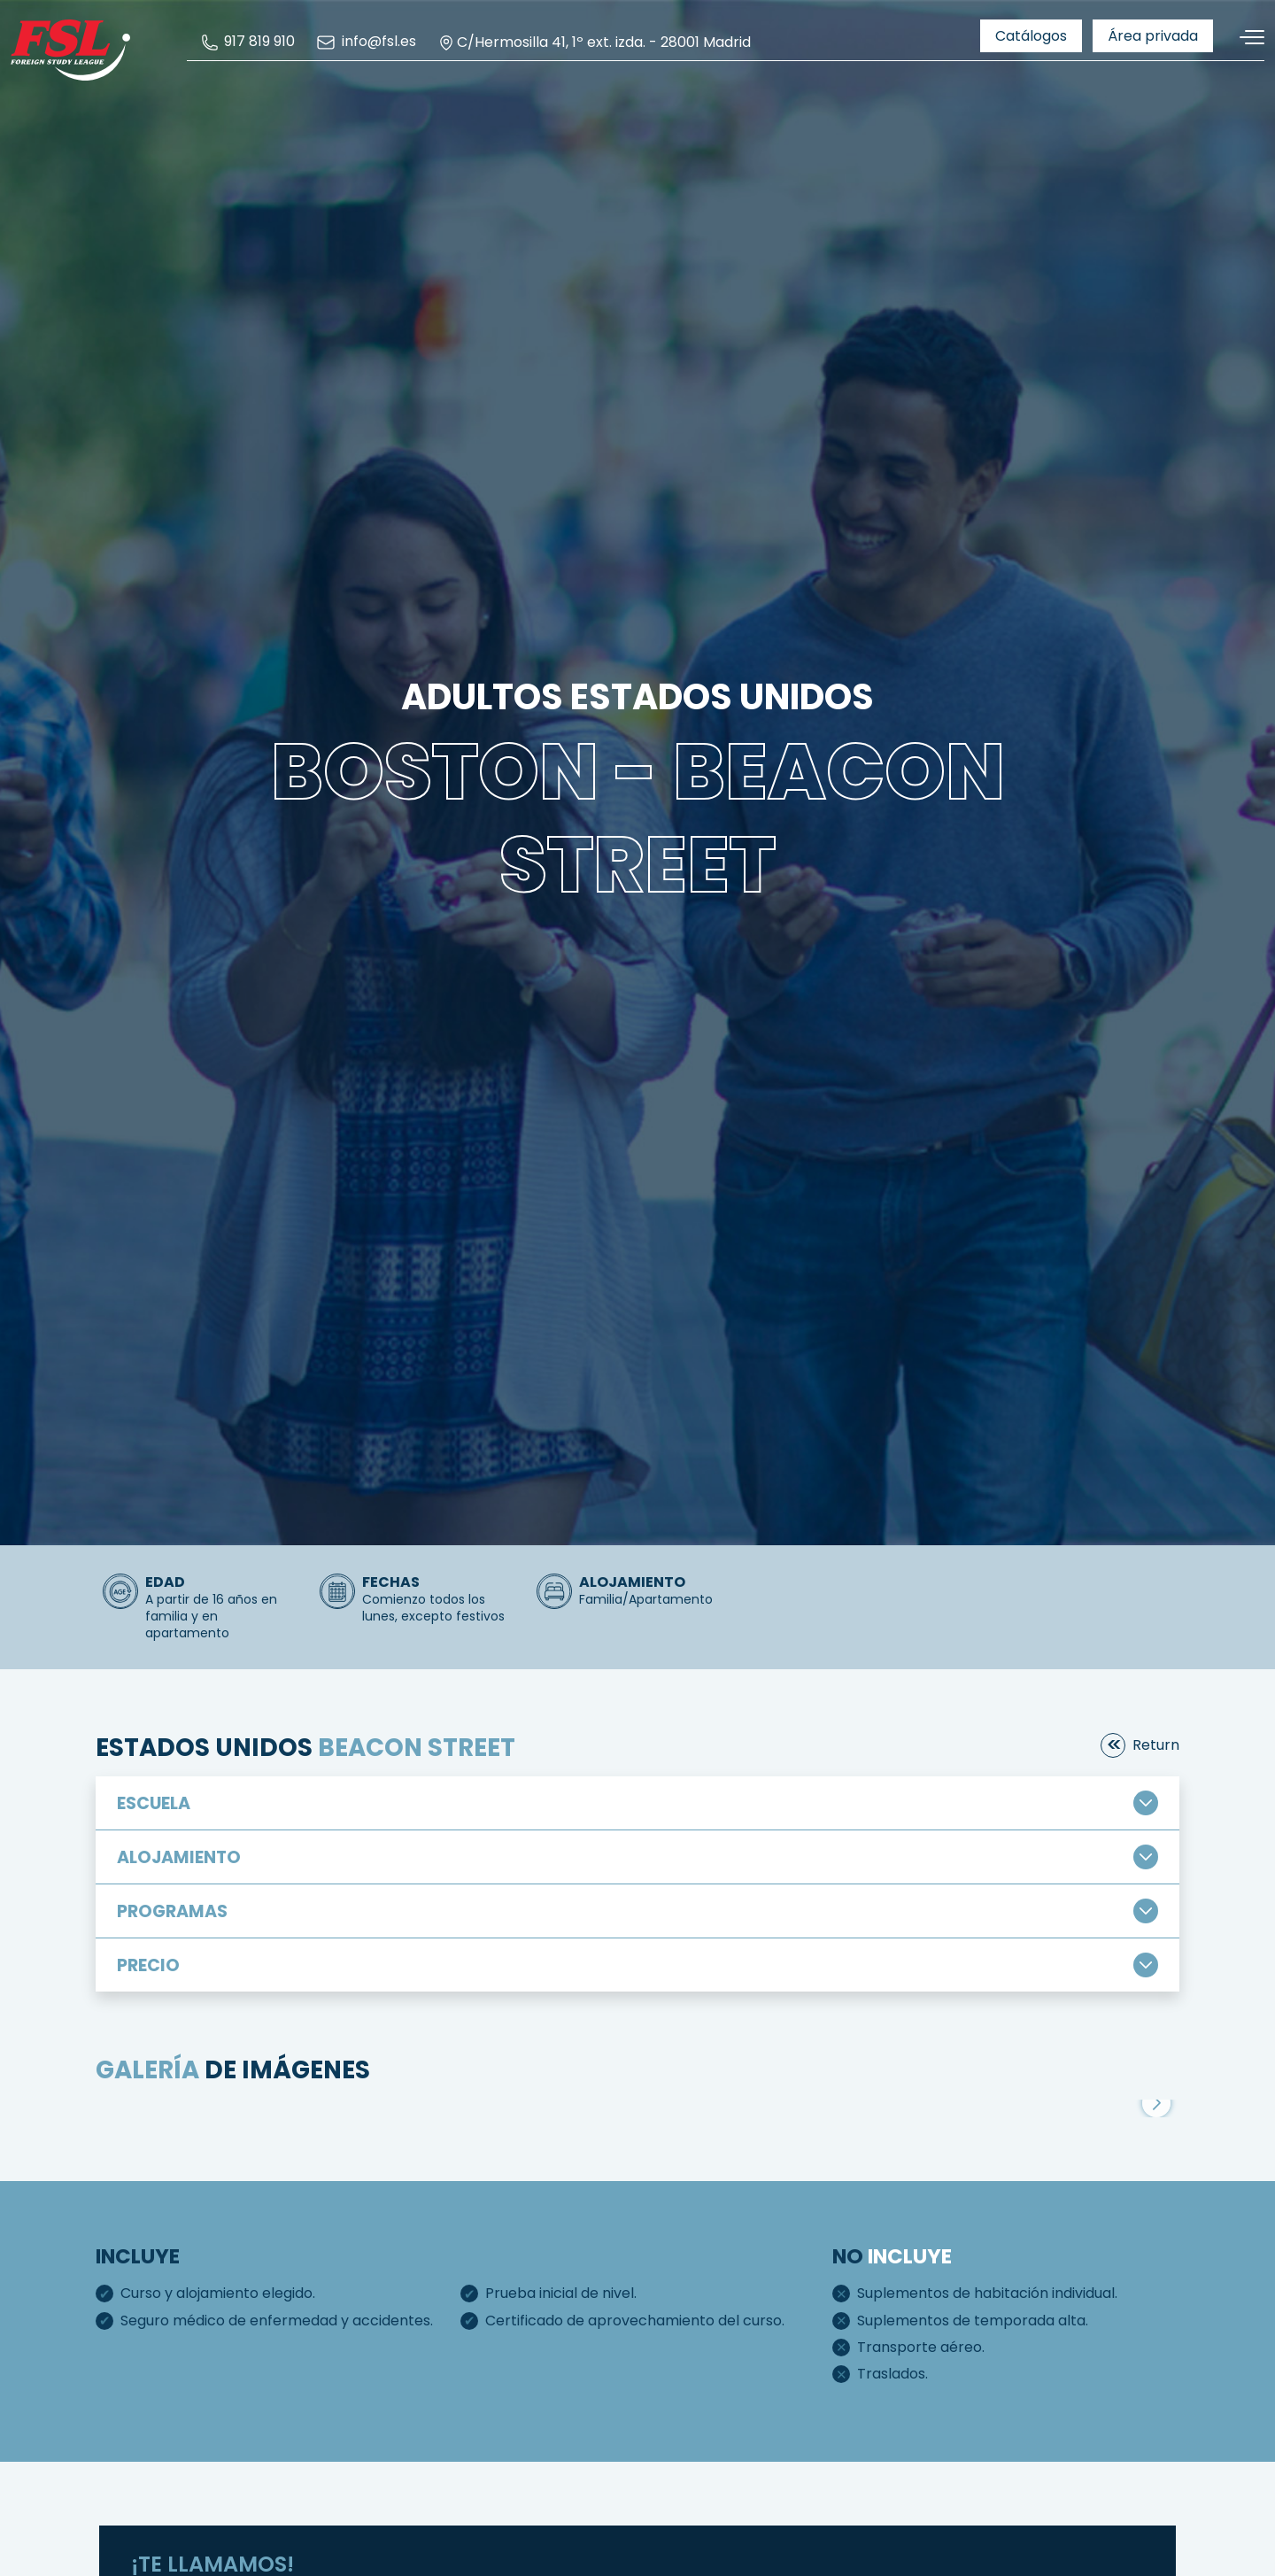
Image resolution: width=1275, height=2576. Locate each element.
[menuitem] (248, 42)
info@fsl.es (365, 42)
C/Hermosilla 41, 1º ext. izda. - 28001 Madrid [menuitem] (594, 42)
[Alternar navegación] (1245, 37)
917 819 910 (248, 42)
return (1155, 1745)
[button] (1156, 2103)
